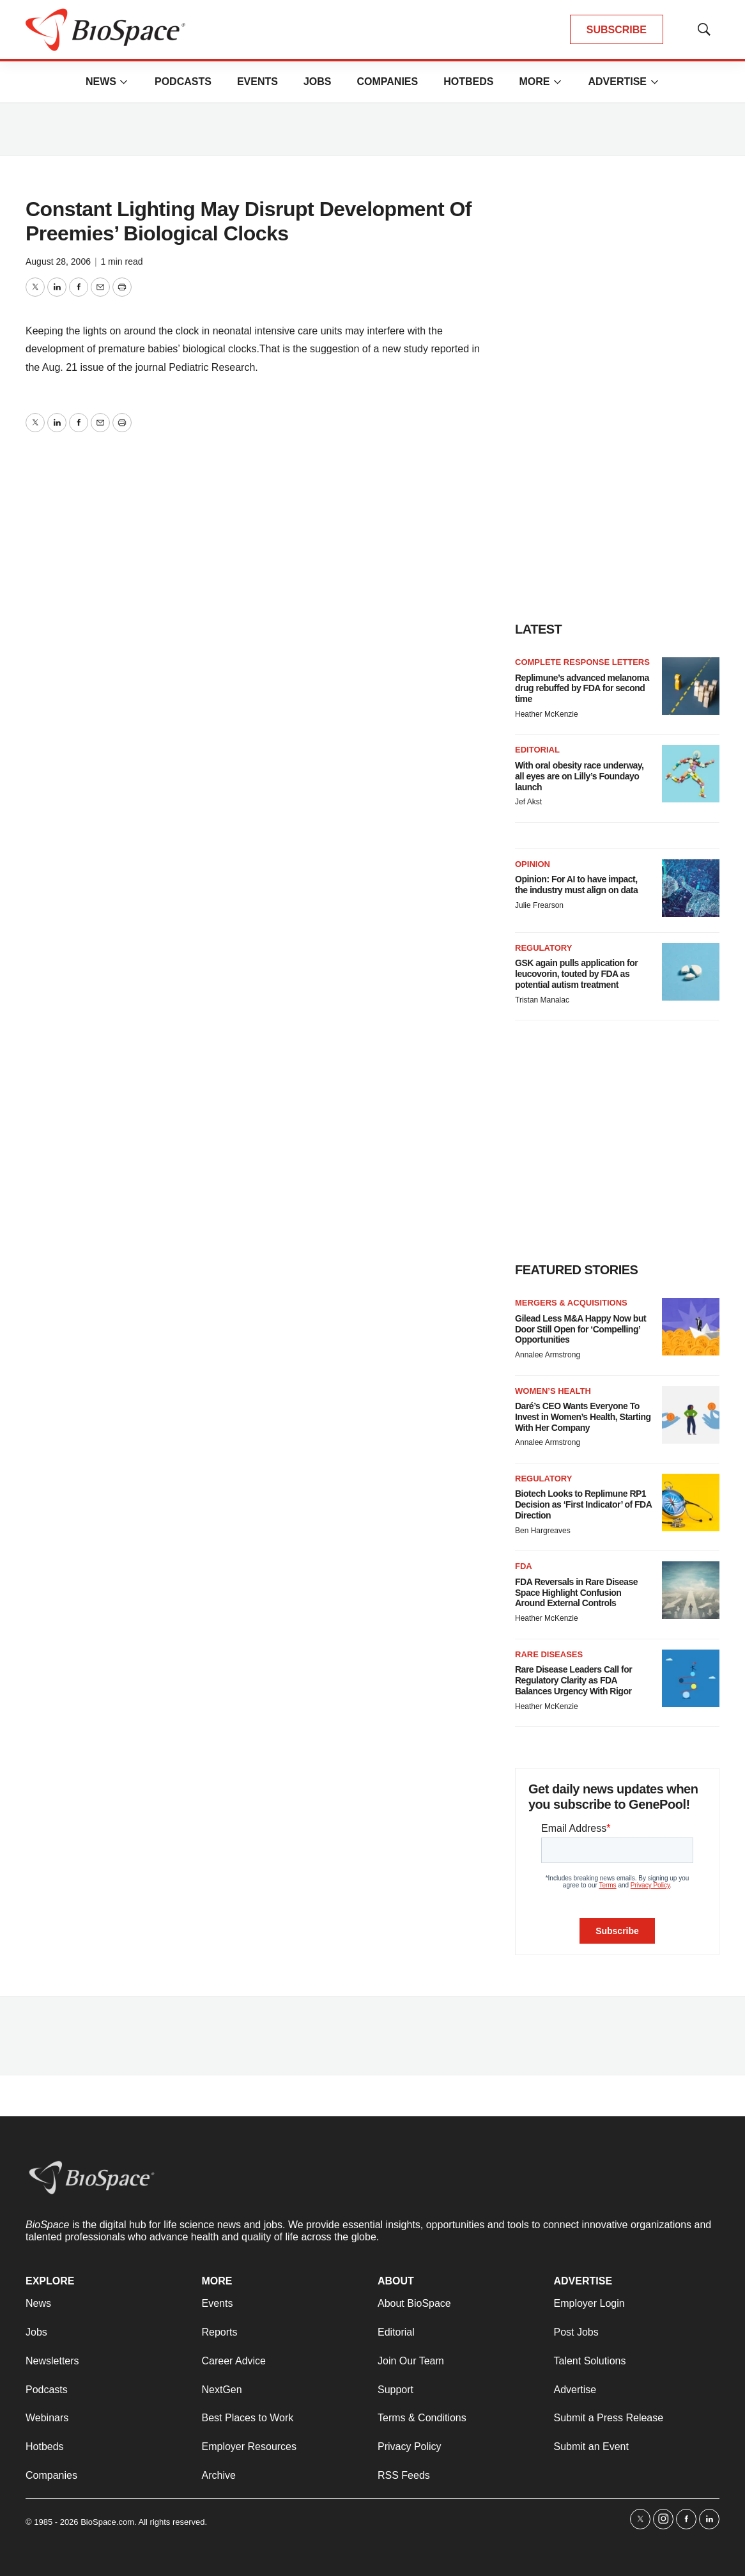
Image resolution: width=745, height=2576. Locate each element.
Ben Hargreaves (543, 1530)
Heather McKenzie (546, 714)
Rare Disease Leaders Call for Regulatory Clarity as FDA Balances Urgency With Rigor (573, 1680)
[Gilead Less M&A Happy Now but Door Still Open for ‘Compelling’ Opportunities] (690, 1326)
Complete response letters (582, 662)
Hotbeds (468, 81)
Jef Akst (528, 801)
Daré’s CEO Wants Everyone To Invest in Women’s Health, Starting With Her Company (582, 1417)
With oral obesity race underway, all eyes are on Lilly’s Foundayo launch (579, 776)
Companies (387, 81)
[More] (124, 82)
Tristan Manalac (542, 999)
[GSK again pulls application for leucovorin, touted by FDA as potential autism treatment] (690, 972)
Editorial (537, 749)
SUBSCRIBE (617, 29)
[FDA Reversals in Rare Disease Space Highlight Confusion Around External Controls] (690, 1590)
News (101, 81)
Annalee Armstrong (547, 1354)
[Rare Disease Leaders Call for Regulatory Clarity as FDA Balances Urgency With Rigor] (690, 1678)
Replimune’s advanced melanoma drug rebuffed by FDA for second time (582, 689)
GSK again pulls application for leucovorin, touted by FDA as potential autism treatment (576, 974)
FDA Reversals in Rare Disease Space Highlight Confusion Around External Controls (576, 1593)
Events (257, 81)
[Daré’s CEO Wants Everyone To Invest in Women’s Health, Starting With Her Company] (690, 1415)
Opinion (532, 864)
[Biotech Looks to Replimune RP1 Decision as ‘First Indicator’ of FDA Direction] (690, 1502)
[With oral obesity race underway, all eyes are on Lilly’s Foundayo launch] (690, 773)
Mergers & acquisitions (571, 1303)
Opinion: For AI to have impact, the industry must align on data (576, 884)
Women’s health (553, 1391)
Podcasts (183, 81)
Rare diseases (549, 1654)
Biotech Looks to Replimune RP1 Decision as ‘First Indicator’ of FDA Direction (583, 1504)
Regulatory (543, 948)
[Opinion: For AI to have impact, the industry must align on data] (690, 888)
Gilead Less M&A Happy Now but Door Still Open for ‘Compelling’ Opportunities (580, 1329)
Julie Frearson (539, 905)
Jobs (317, 81)
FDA (523, 1566)
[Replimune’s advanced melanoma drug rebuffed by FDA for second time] (690, 686)
